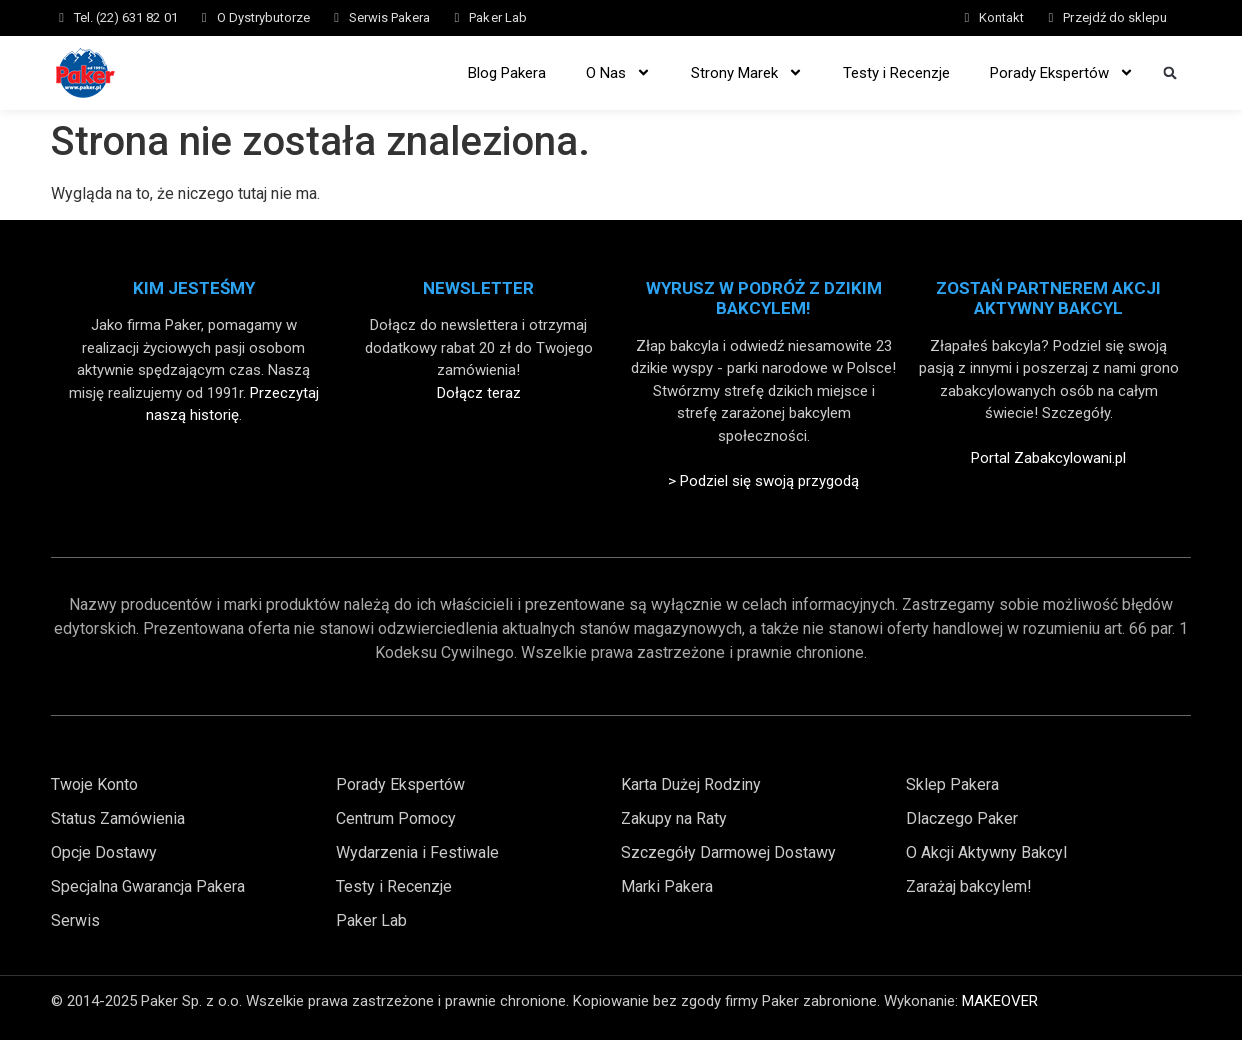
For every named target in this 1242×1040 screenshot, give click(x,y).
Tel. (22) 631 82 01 (126, 17)
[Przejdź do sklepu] (1050, 17)
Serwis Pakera (389, 17)
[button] (1170, 72)
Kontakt (1001, 17)
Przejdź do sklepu (1115, 17)
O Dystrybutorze (263, 17)
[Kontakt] (966, 17)
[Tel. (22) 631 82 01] (61, 17)
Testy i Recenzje (896, 73)
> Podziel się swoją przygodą (763, 481)
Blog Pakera (507, 73)
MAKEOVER (1000, 1001)
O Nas (618, 72)
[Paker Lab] (456, 17)
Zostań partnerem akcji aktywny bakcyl (1048, 298)
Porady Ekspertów (1062, 72)
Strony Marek (747, 72)
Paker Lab (497, 17)
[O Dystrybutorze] (204, 17)
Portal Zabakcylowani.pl (1048, 458)
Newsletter (478, 288)
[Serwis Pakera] (336, 17)
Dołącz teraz (479, 393)
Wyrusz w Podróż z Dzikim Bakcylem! (764, 298)
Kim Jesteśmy (194, 288)
